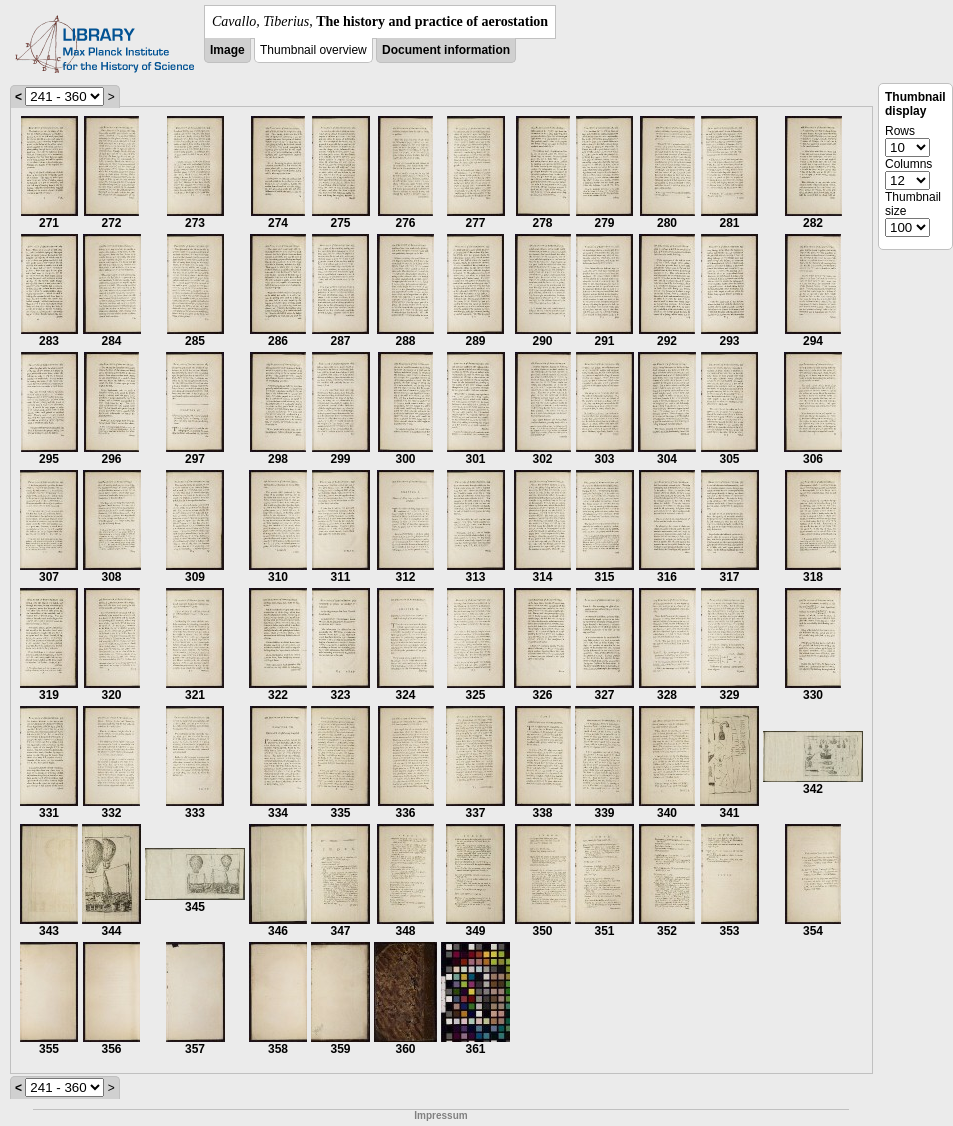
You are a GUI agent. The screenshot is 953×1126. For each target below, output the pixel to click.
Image (227, 50)
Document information (446, 50)
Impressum (440, 1115)
